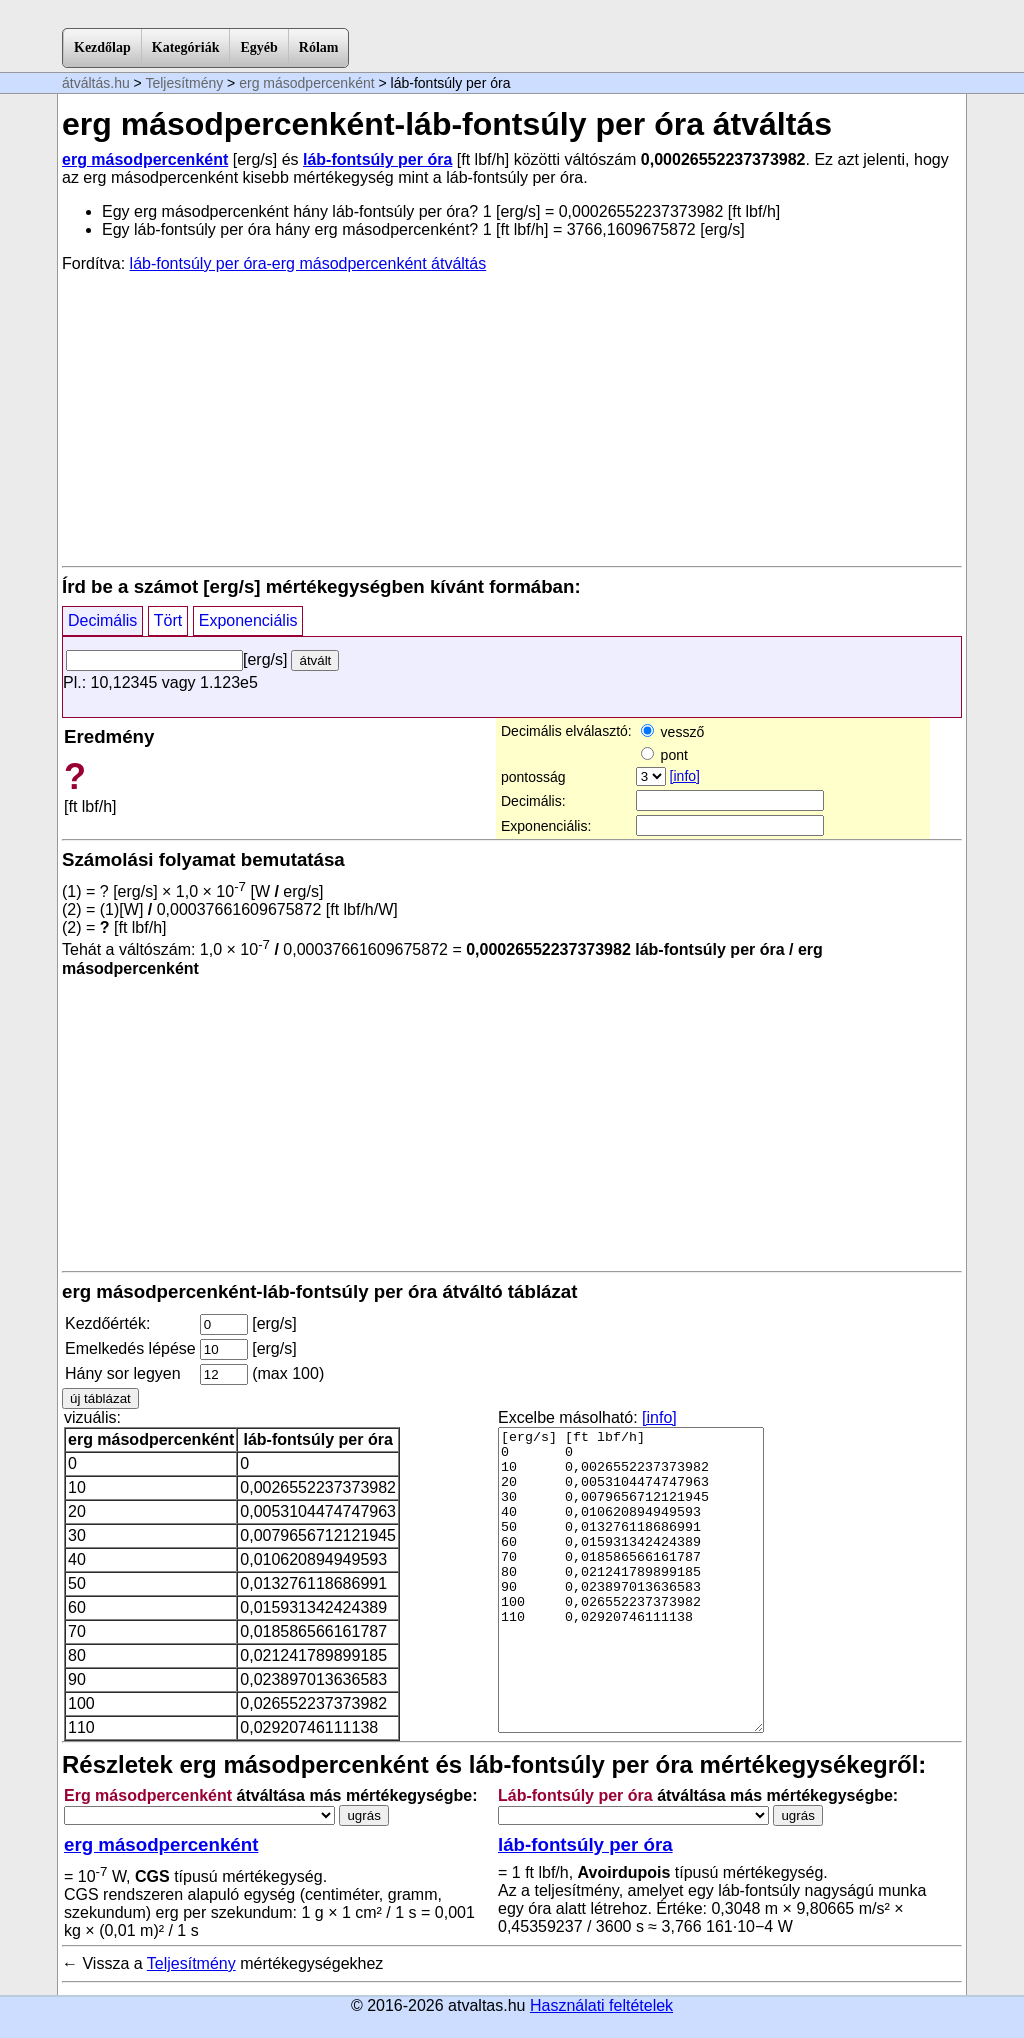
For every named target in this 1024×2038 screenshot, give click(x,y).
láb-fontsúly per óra (377, 159)
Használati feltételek (601, 2005)
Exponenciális (248, 620)
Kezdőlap (102, 47)
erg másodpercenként (306, 83)
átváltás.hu (96, 83)
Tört (168, 620)
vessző (672, 732)
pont (664, 755)
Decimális (102, 620)
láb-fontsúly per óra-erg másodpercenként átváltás (308, 263)
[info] (685, 776)
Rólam (319, 47)
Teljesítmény (184, 83)
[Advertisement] (512, 418)
